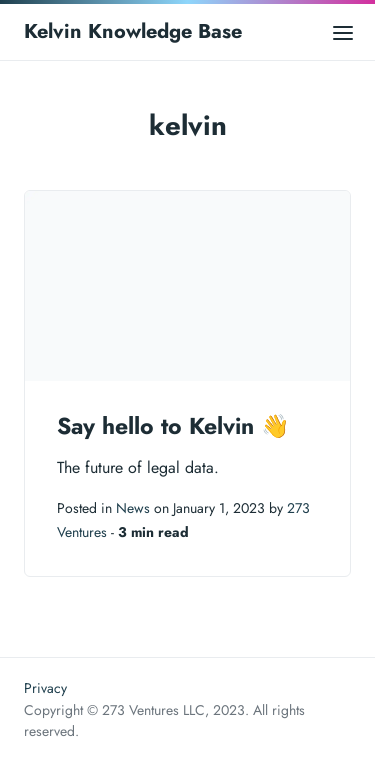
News (133, 508)
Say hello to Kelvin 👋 (173, 426)
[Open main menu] (343, 31)
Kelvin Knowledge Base (133, 31)
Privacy (45, 688)
